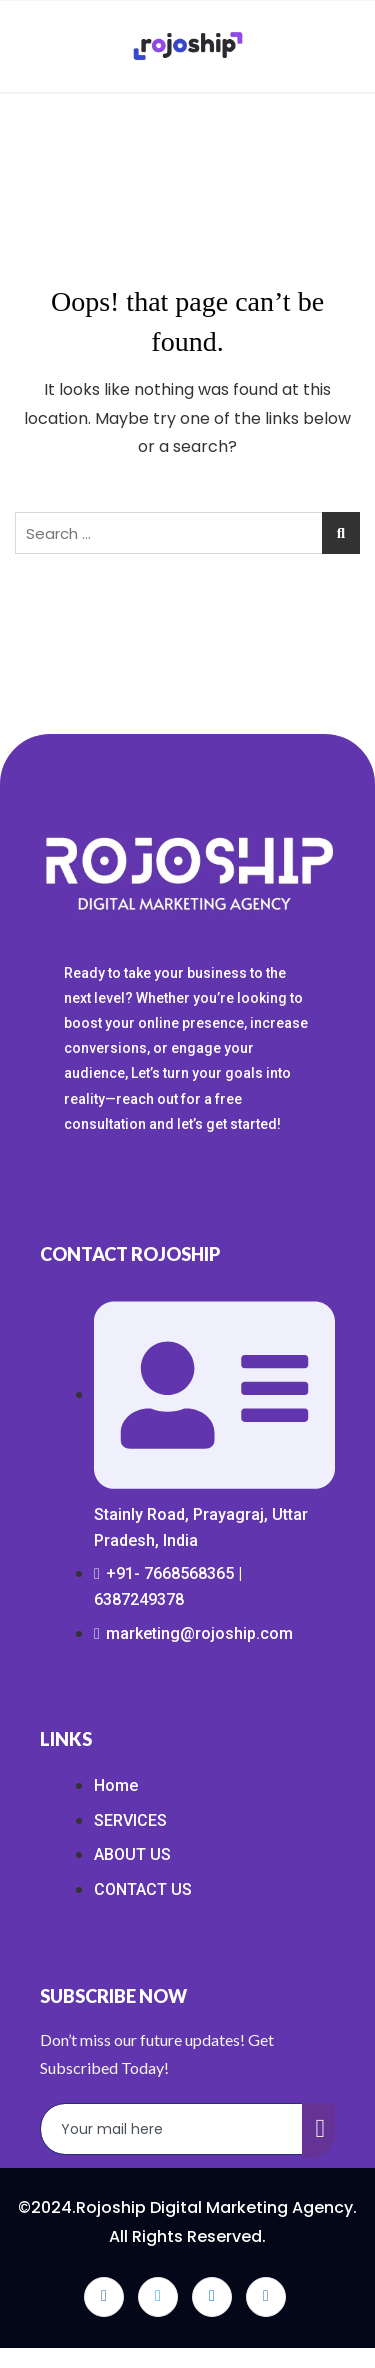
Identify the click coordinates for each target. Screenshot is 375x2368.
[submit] (319, 2130)
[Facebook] (104, 2297)
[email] (172, 2129)
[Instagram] (266, 2297)
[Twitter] (158, 2297)
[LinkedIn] (212, 2297)
